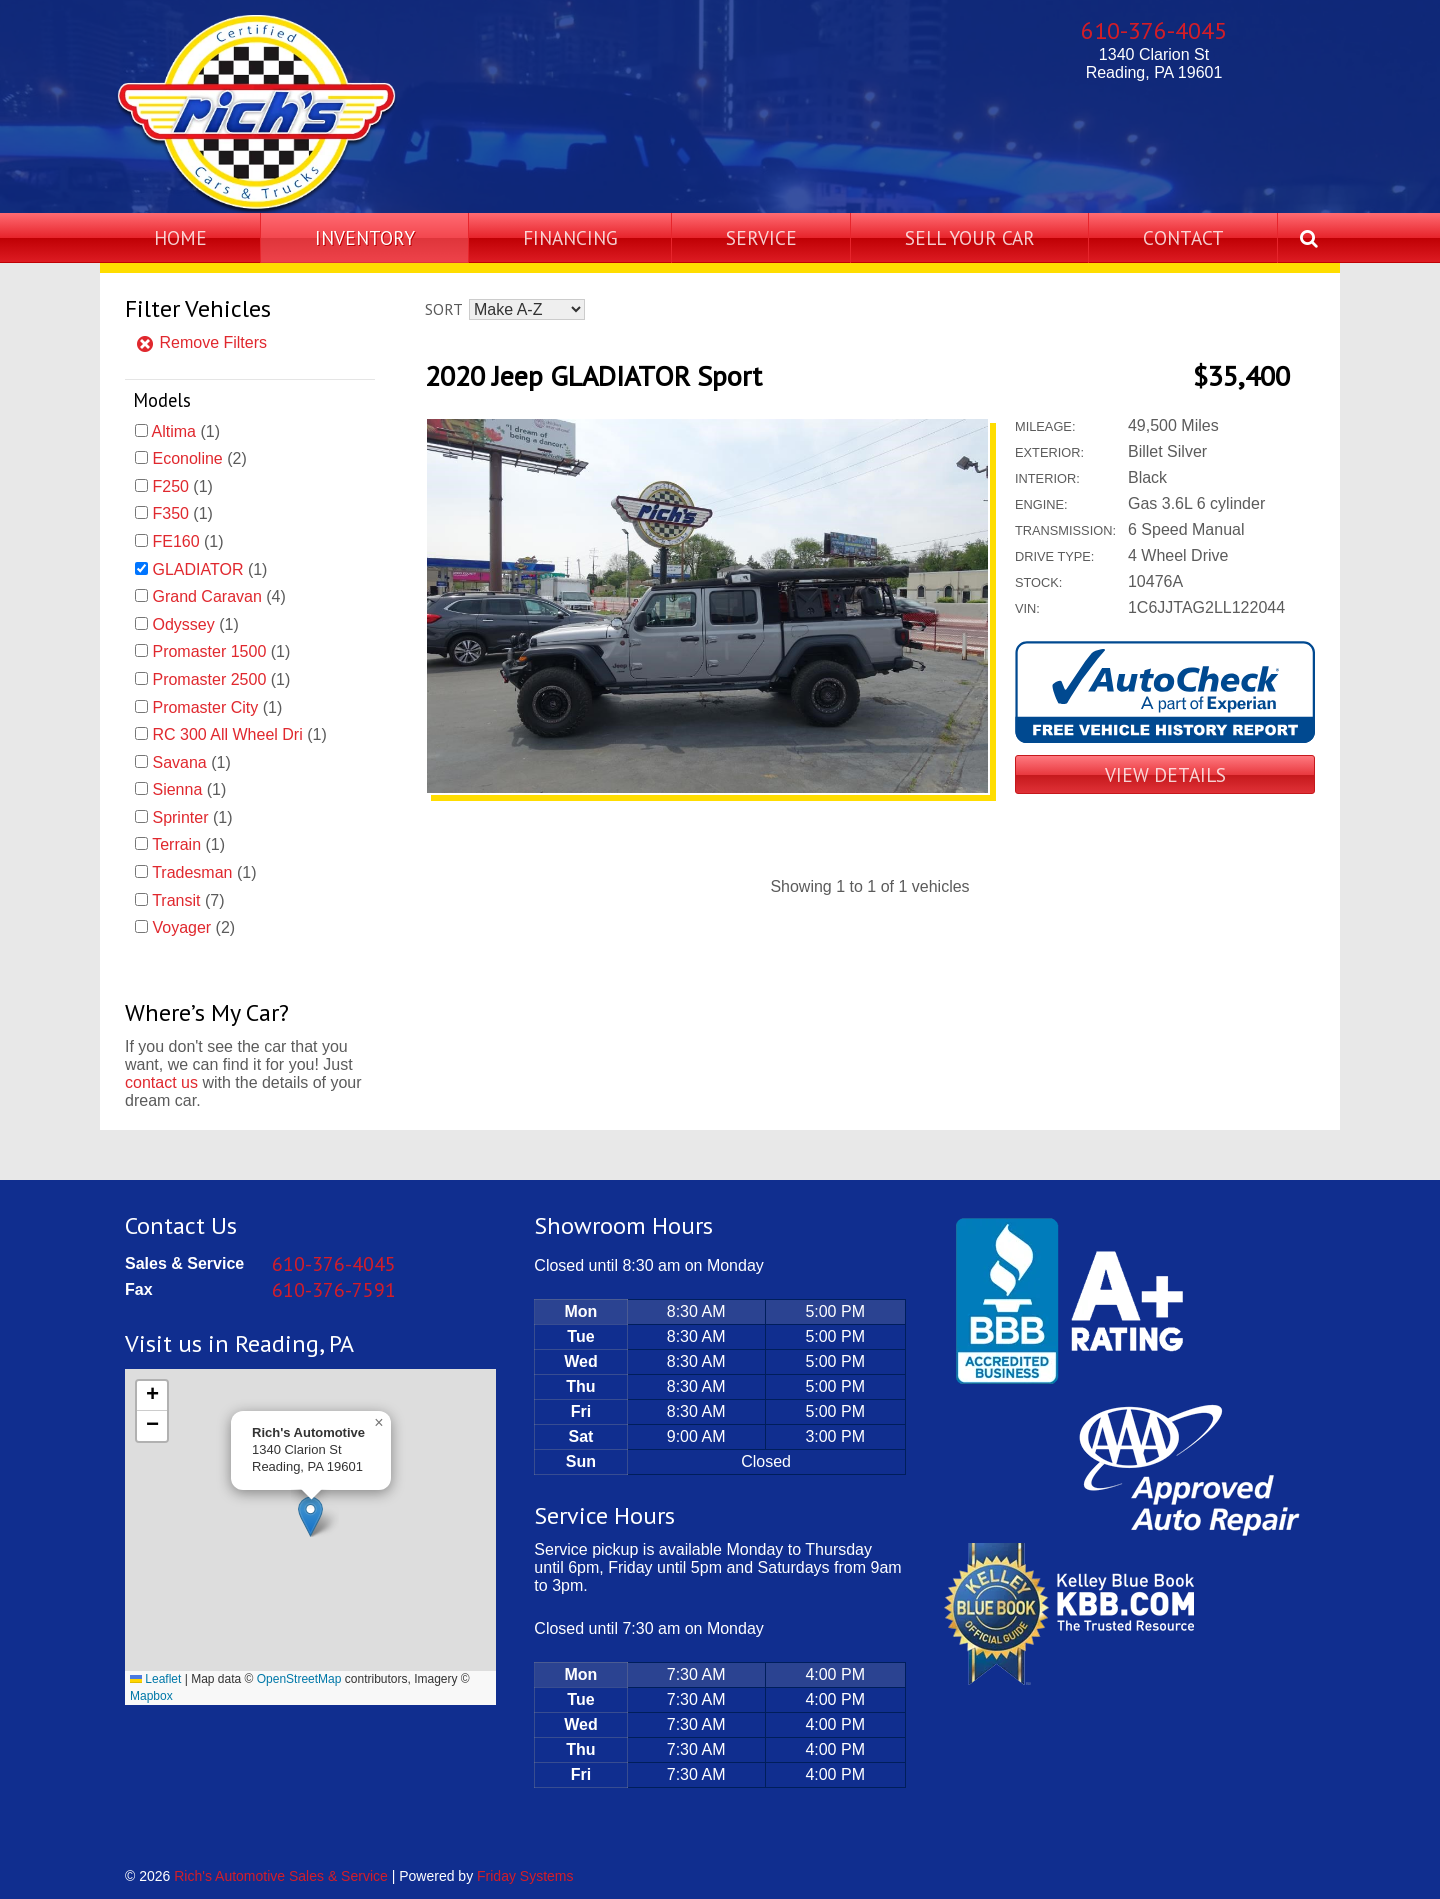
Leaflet (155, 1679)
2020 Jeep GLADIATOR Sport (593, 375)
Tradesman (192, 872)
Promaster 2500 (209, 679)
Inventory (365, 237)
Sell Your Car (970, 237)
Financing (570, 237)
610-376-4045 (1154, 30)
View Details (1165, 774)
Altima (174, 431)
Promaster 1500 (209, 651)
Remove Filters (201, 342)
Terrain (176, 844)
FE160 (175, 541)
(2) (199, 458)
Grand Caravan (206, 596)
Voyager (181, 927)
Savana (179, 762)
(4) (218, 596)
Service (761, 237)
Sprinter (180, 817)
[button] (310, 1516)
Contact (1183, 237)
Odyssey (183, 624)
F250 (170, 486)
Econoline (187, 458)
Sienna (177, 789)
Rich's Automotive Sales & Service (281, 1876)
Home (180, 237)
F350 (170, 513)
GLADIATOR (197, 569)
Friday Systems (525, 1876)
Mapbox (151, 1696)
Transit (176, 900)
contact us (161, 1082)
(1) (186, 431)
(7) (188, 900)
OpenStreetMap (299, 1679)
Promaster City (205, 707)
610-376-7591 (334, 1290)
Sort (443, 309)
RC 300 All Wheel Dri (227, 734)
